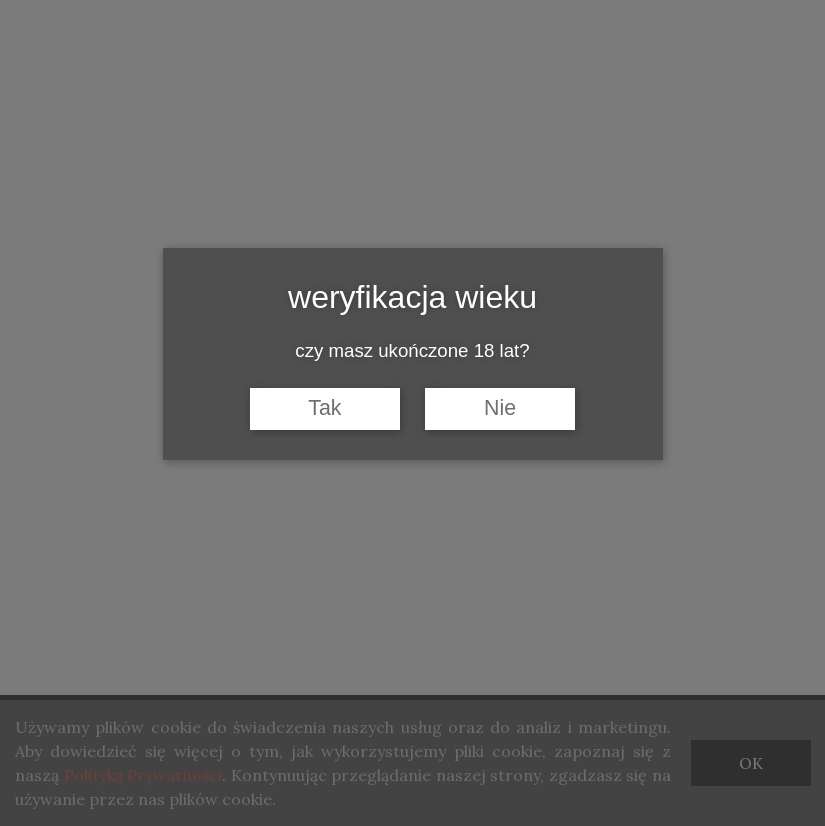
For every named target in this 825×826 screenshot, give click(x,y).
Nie (500, 408)
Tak (324, 408)
